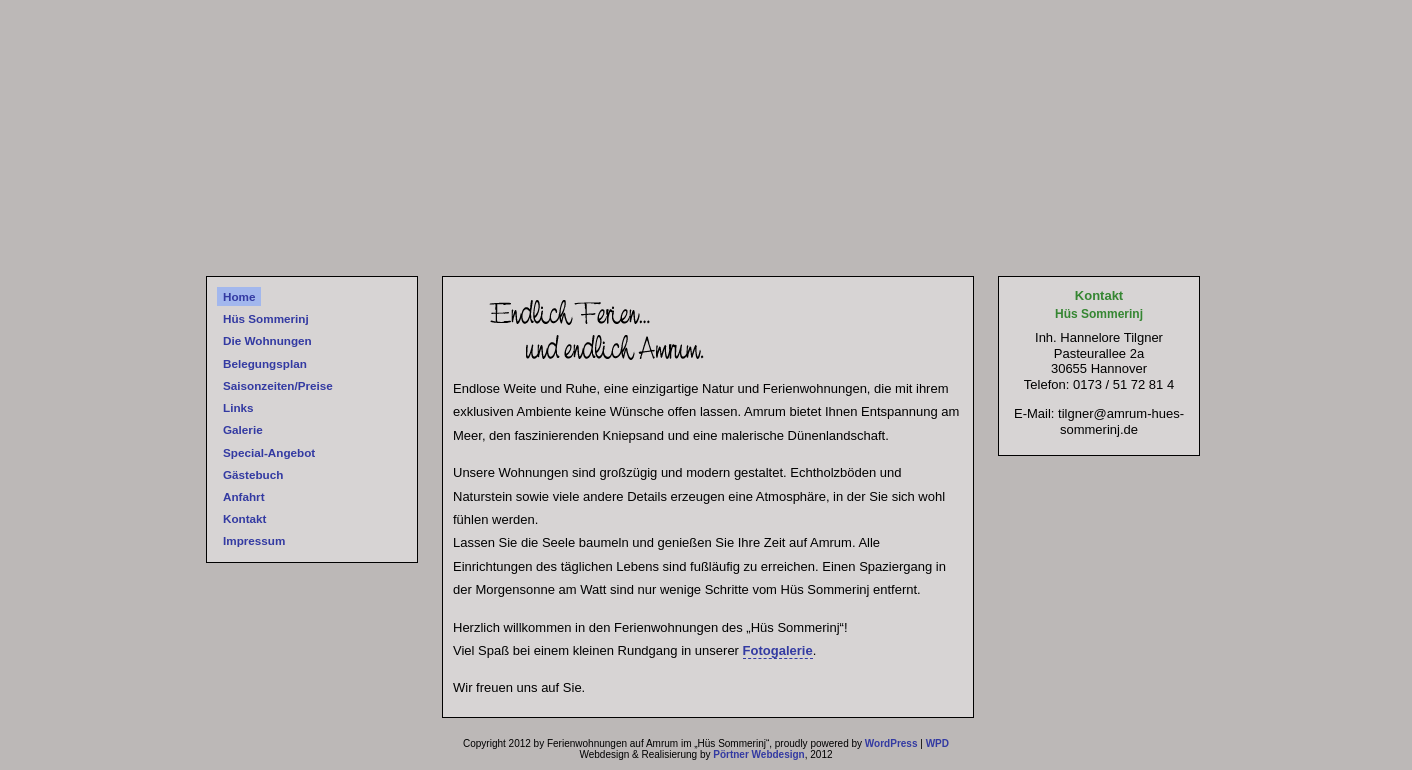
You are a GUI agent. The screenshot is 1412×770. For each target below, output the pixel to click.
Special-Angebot (269, 452)
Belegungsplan (265, 363)
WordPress (891, 743)
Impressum (254, 540)
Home (239, 296)
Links (238, 407)
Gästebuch (253, 474)
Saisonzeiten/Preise (278, 385)
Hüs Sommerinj (266, 318)
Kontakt (245, 518)
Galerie (243, 429)
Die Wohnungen (267, 340)
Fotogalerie (778, 650)
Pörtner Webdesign (759, 754)
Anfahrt (244, 496)
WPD (937, 743)
